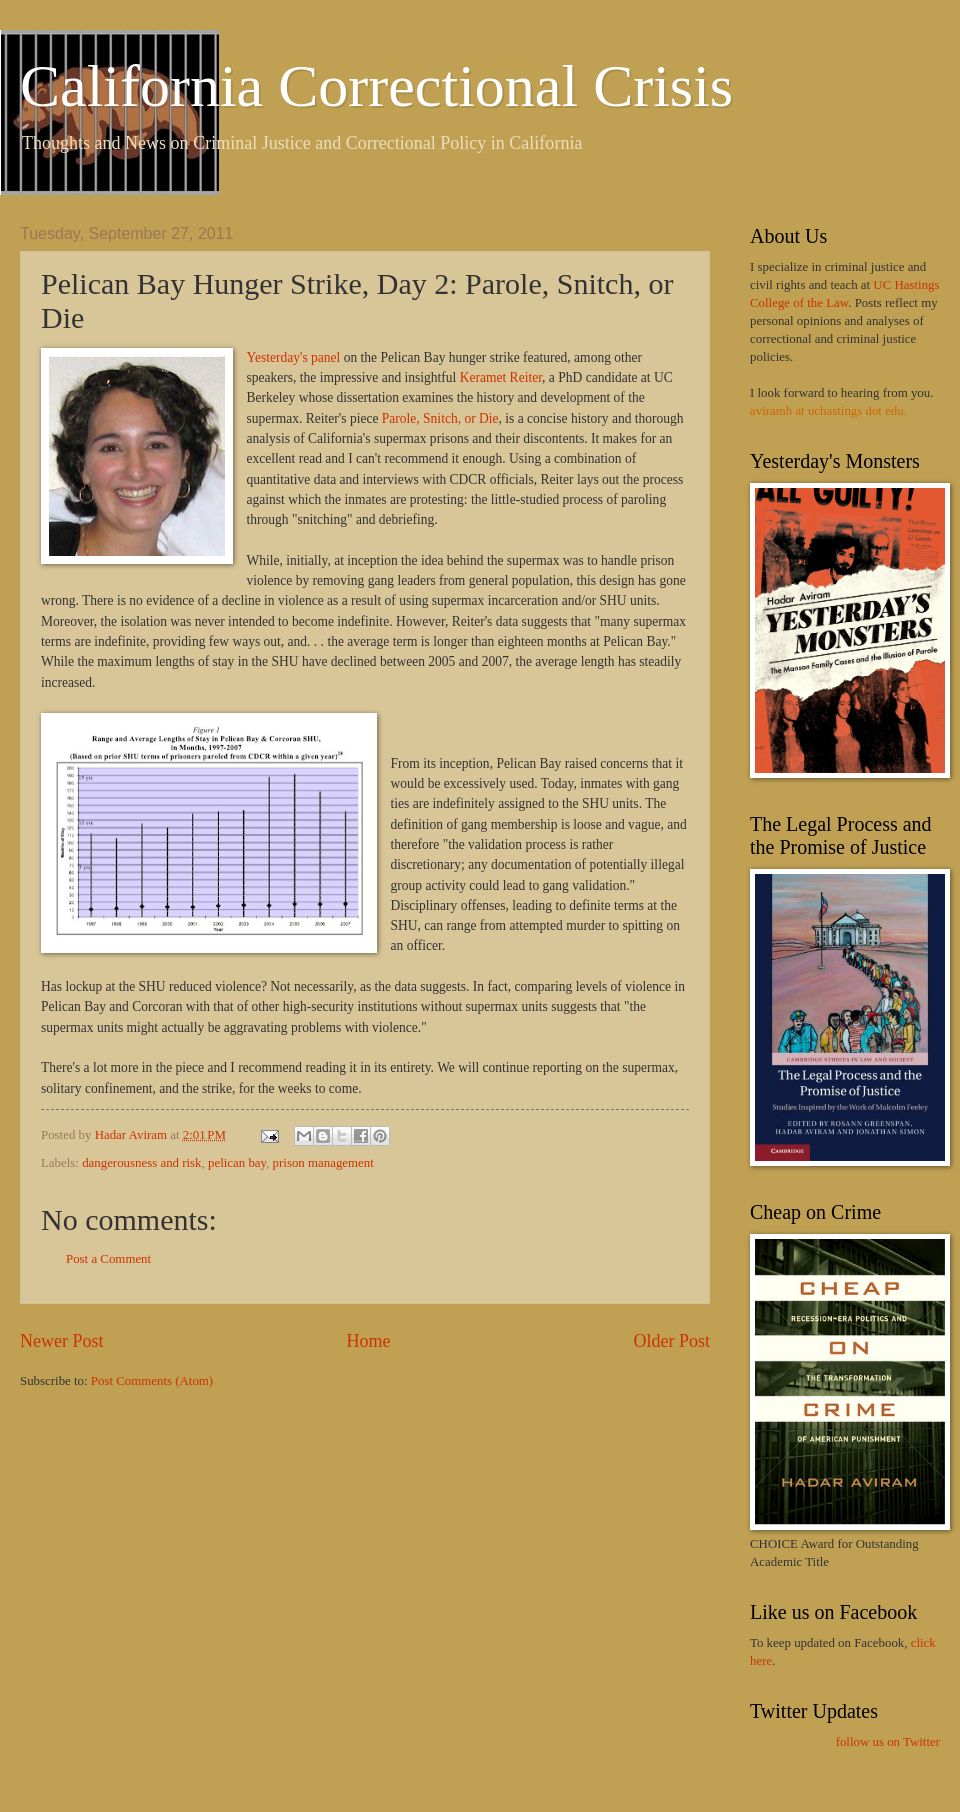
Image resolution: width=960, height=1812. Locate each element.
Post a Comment (108, 1259)
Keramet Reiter (501, 377)
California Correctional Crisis (376, 86)
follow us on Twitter (888, 1742)
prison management (323, 1163)
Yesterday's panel (294, 357)
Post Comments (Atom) (152, 1381)
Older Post (671, 1341)
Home (368, 1341)
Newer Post (62, 1341)
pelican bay (237, 1163)
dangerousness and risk (141, 1163)
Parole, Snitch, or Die (440, 418)
